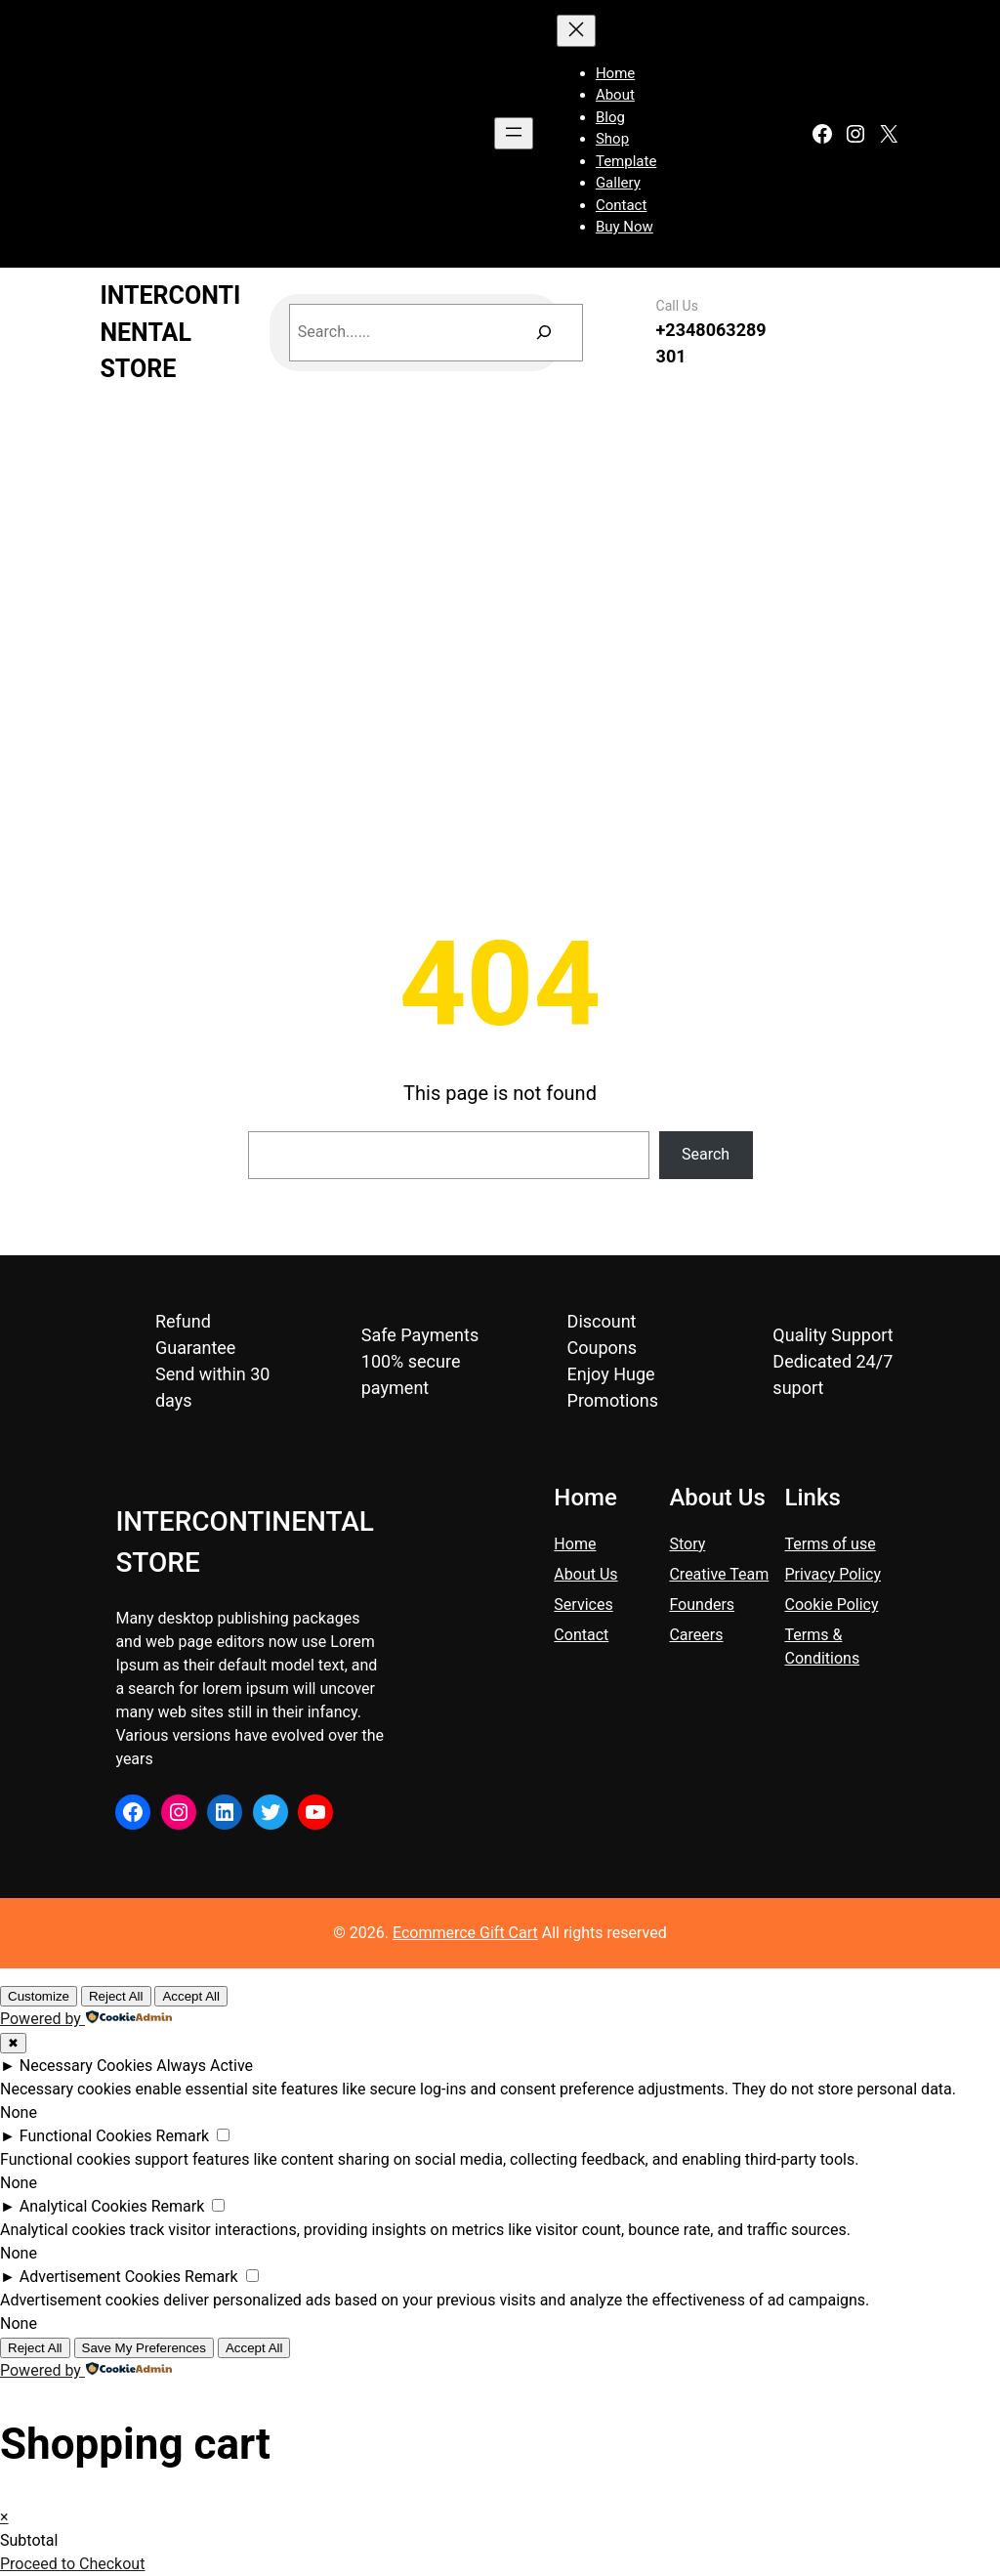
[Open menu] (513, 133)
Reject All (116, 1996)
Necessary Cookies (86, 2065)
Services (583, 1604)
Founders (701, 1604)
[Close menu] (576, 31)
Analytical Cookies (83, 2206)
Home (575, 1544)
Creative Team (719, 1574)
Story (687, 1544)
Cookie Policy (832, 1604)
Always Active (204, 2065)
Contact (581, 1635)
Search (705, 1154)
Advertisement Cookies (100, 2276)
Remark (183, 2136)
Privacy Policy (833, 1574)
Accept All (191, 1996)
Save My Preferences (144, 2348)
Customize (38, 1996)
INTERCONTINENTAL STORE (170, 332)
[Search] (544, 333)
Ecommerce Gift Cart (465, 1932)
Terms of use (830, 1544)
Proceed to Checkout (72, 2564)
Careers (696, 1635)
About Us (585, 1574)
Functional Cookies (86, 2136)
